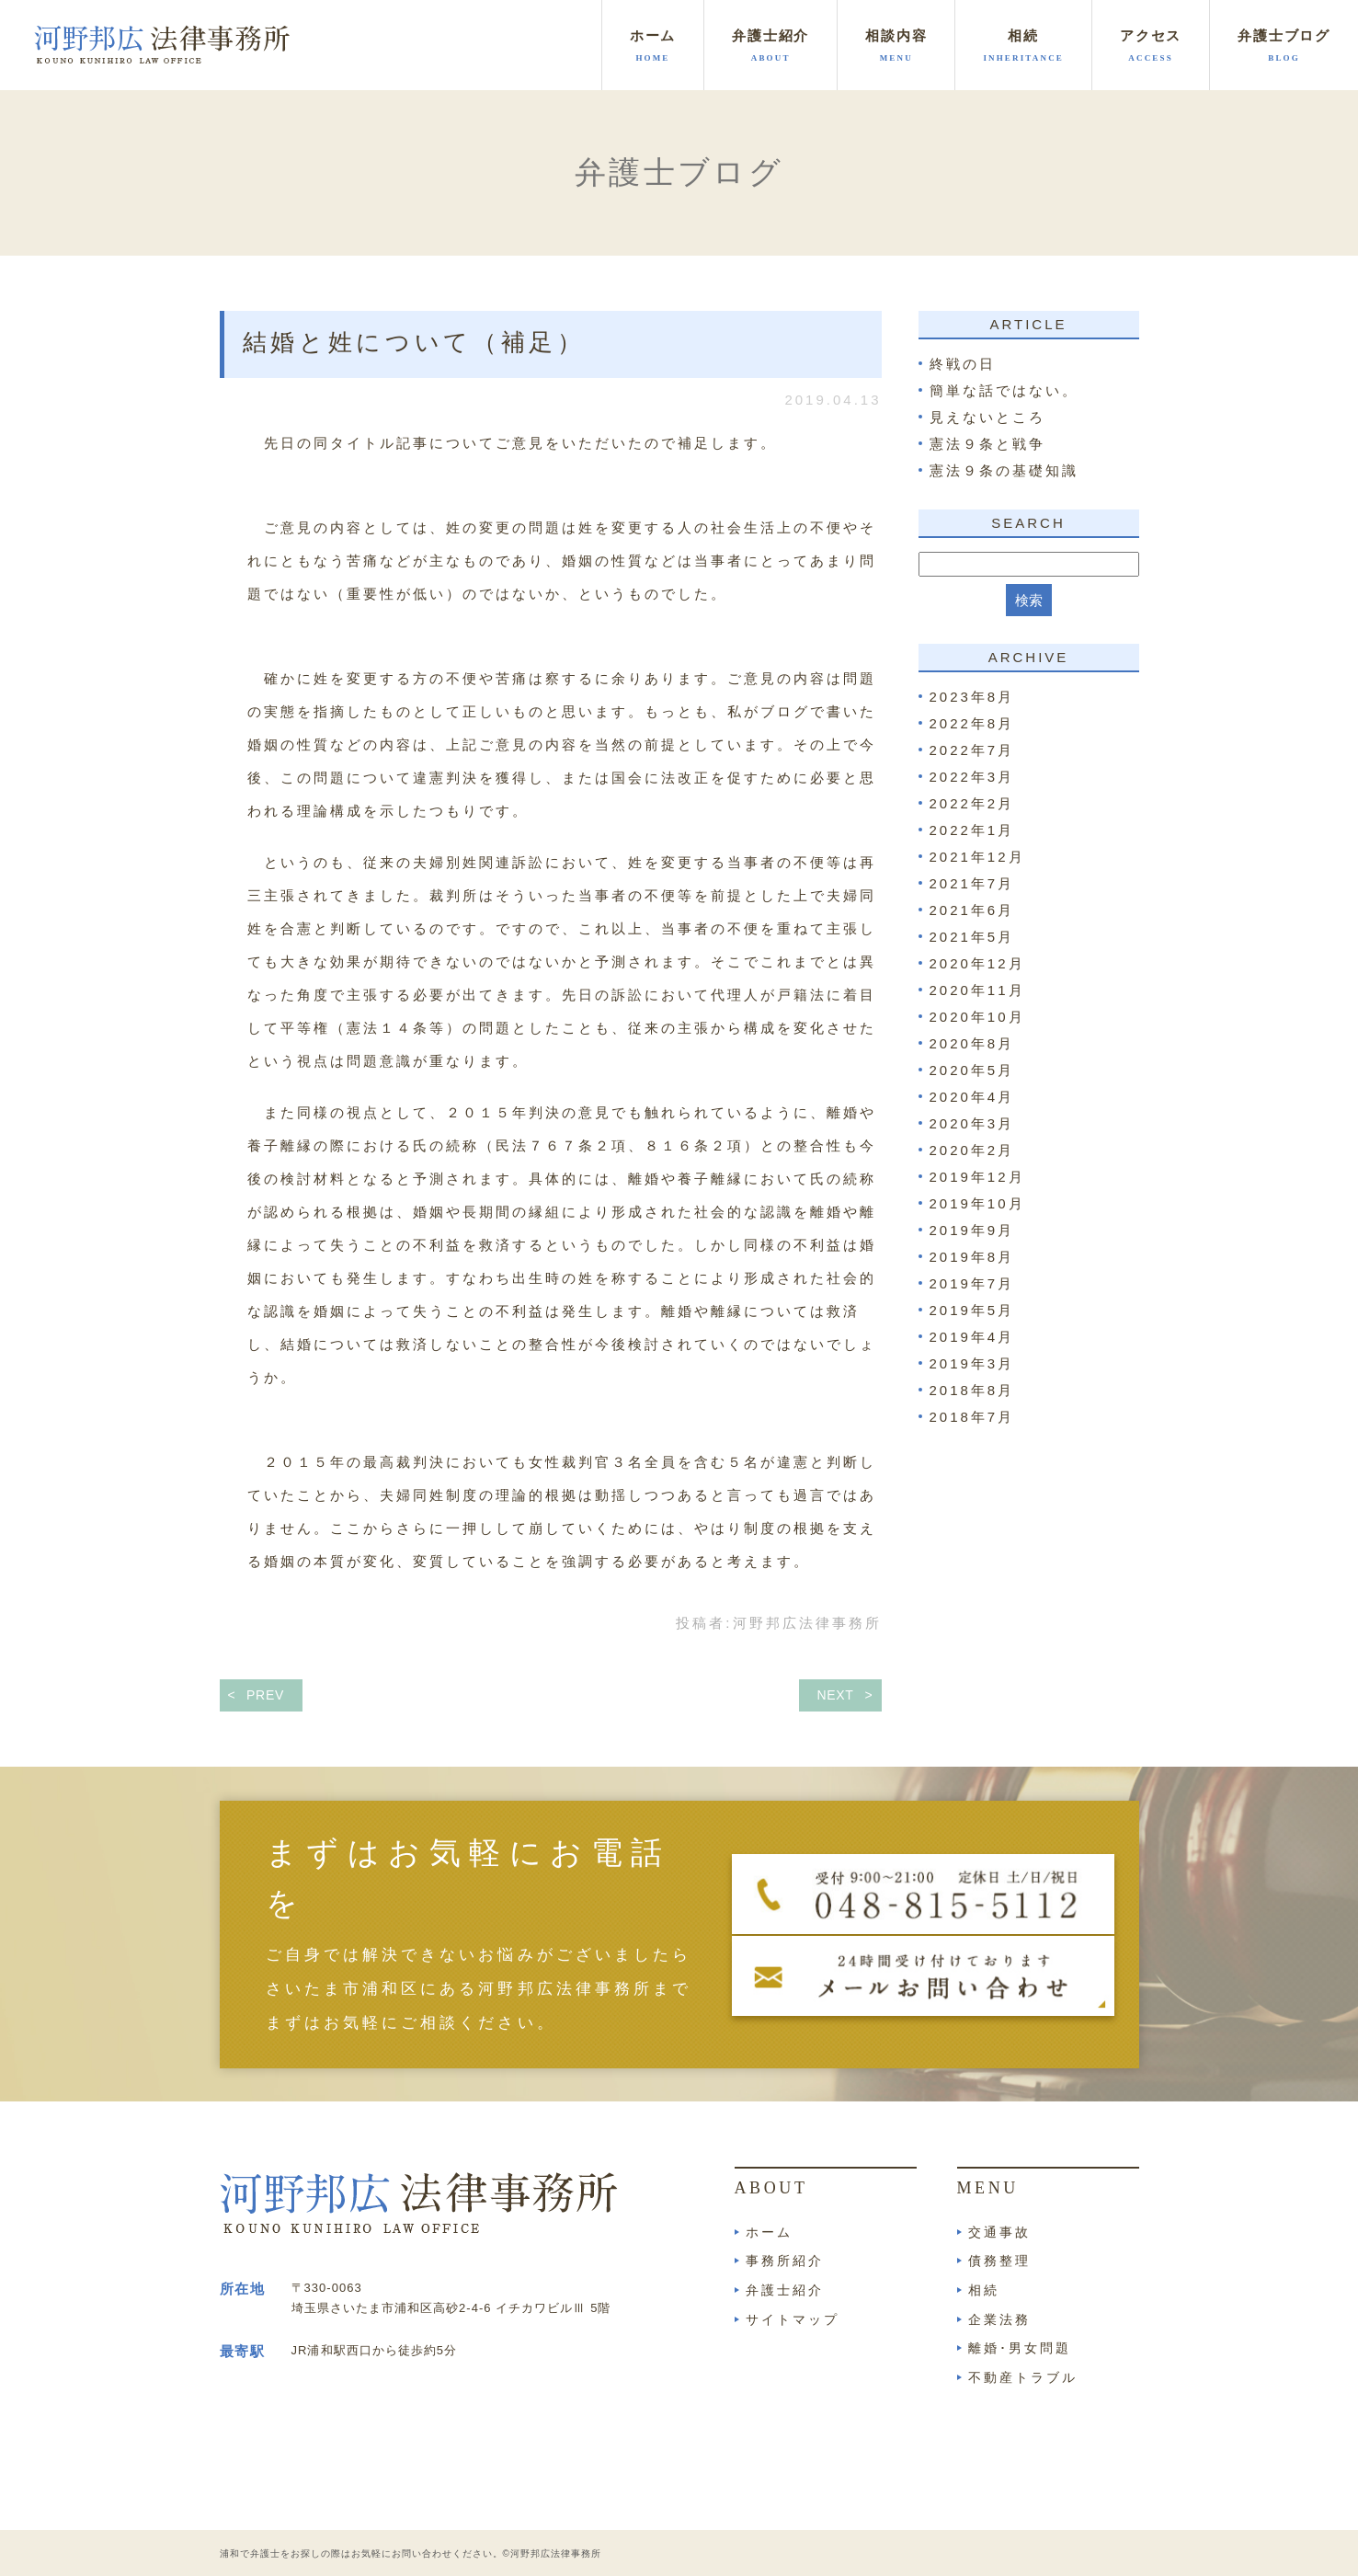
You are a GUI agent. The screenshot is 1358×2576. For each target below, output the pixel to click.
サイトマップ (792, 2319)
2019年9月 (972, 1230)
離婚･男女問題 (1019, 2348)
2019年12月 (977, 1177)
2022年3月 (972, 776)
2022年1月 (972, 830)
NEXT (834, 1695)
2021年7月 (972, 883)
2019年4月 (972, 1337)
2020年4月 (972, 1097)
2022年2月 (972, 803)
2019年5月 (972, 1310)
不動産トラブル (1023, 2377)
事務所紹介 (785, 2260)
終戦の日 (963, 364)
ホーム (769, 2232)
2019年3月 (972, 1363)
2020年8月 (972, 1043)
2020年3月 (972, 1123)
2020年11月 (977, 990)
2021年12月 (977, 856)
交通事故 (999, 2232)
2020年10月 (977, 1017)
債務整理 (999, 2260)
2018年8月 (972, 1390)
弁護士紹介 (785, 2290)
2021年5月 (972, 937)
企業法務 (999, 2319)
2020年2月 (972, 1150)
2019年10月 (977, 1203)
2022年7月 (972, 750)
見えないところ (987, 417)
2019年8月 (972, 1257)
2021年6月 (972, 910)
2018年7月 (972, 1417)
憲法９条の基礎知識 (1004, 470)
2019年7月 (972, 1283)
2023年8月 (972, 696)
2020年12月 (977, 963)
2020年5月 (972, 1070)
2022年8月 (972, 723)
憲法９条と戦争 (987, 444)
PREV (265, 1695)
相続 (983, 2290)
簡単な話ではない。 (1004, 390)
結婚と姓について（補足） (414, 342)
